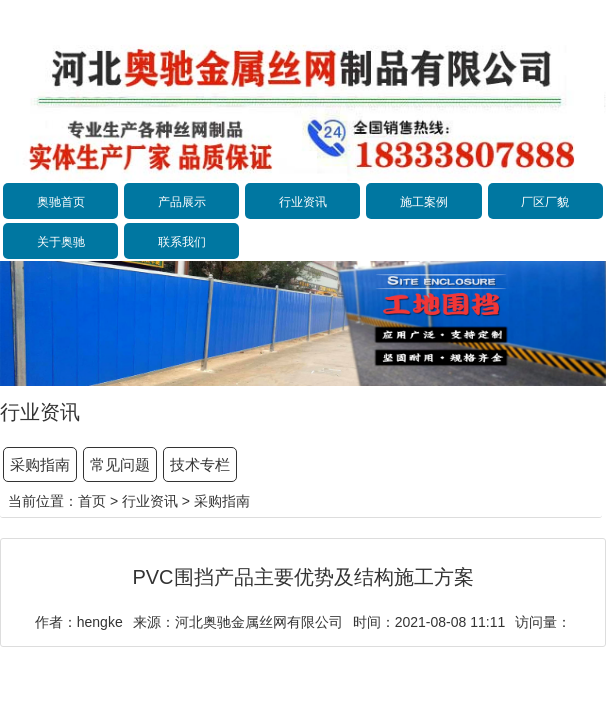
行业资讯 (303, 202)
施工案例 (424, 202)
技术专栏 (200, 464)
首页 (92, 501)
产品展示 (182, 202)
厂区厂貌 (545, 202)
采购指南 (40, 464)
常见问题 (120, 464)
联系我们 (182, 242)
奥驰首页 (61, 202)
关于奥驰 (61, 242)
